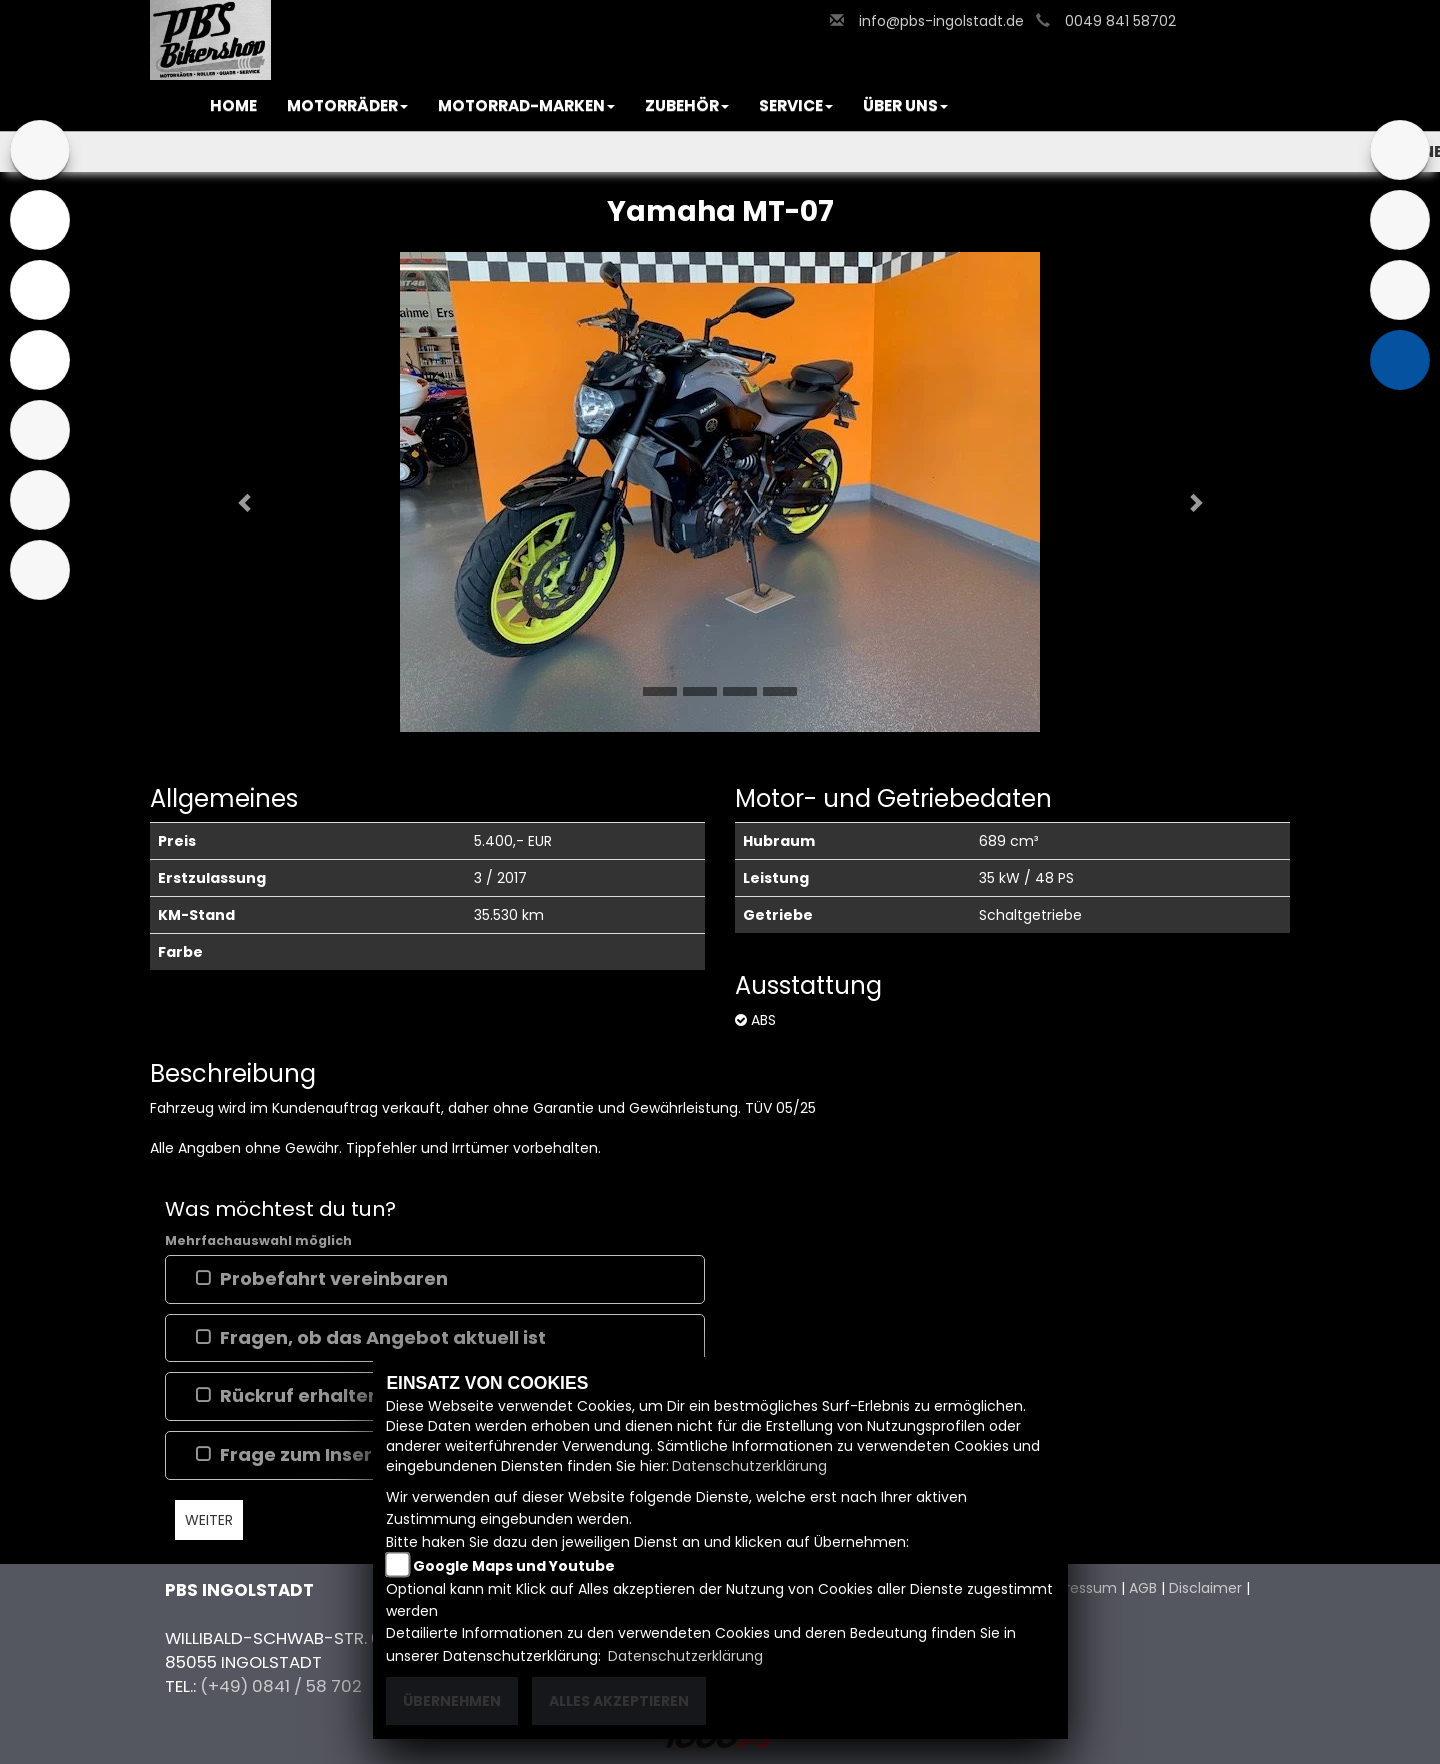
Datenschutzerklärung (749, 1466)
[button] (347, 106)
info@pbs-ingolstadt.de (941, 21)
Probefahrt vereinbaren (334, 1278)
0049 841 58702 (1120, 21)
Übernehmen (452, 1701)
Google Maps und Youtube (514, 1566)
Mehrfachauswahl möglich (258, 1240)
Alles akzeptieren (619, 1701)
